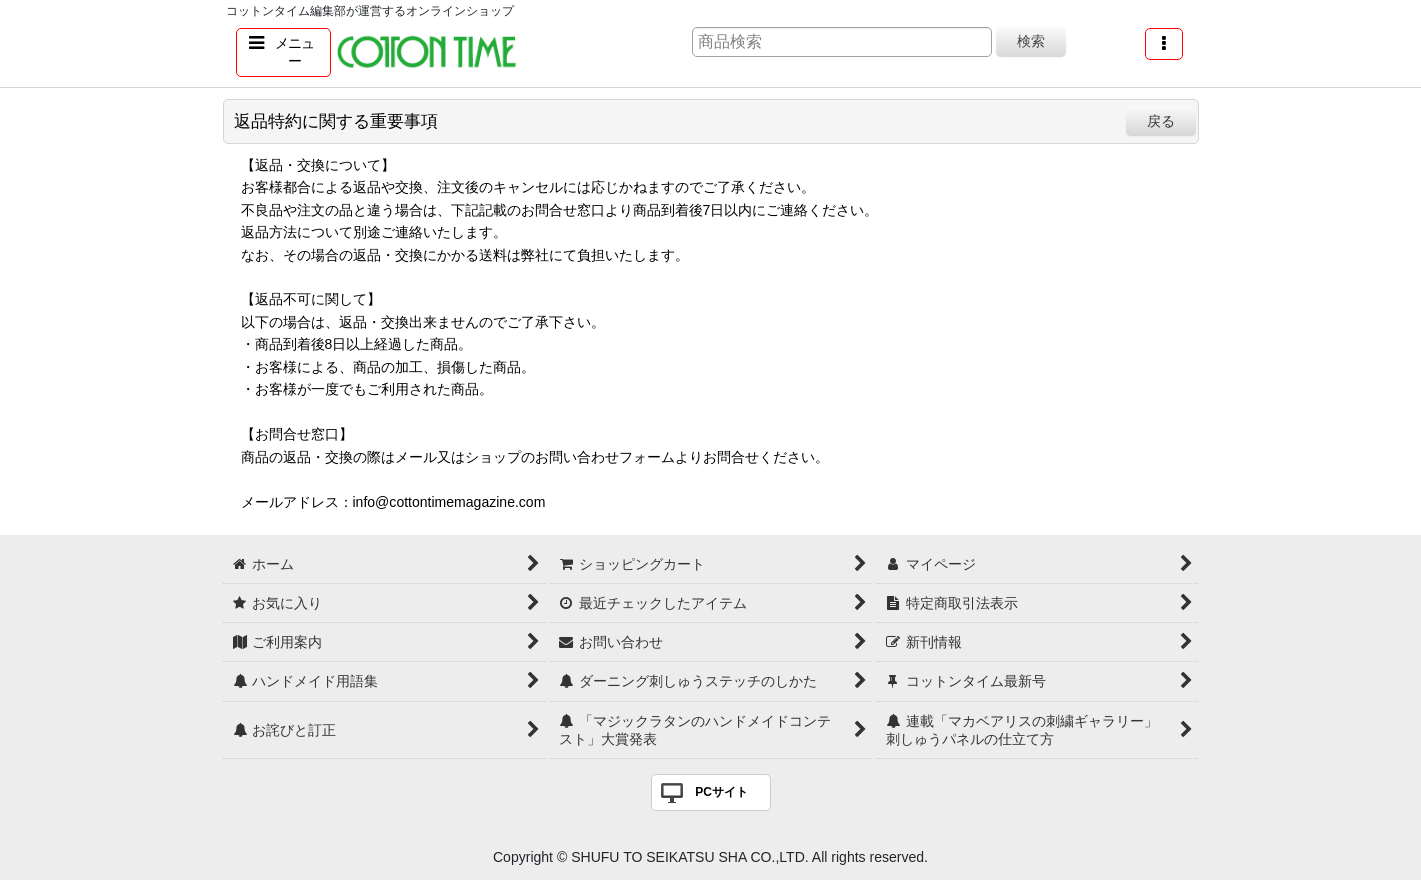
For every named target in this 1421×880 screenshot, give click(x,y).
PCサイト (721, 792)
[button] (283, 52)
